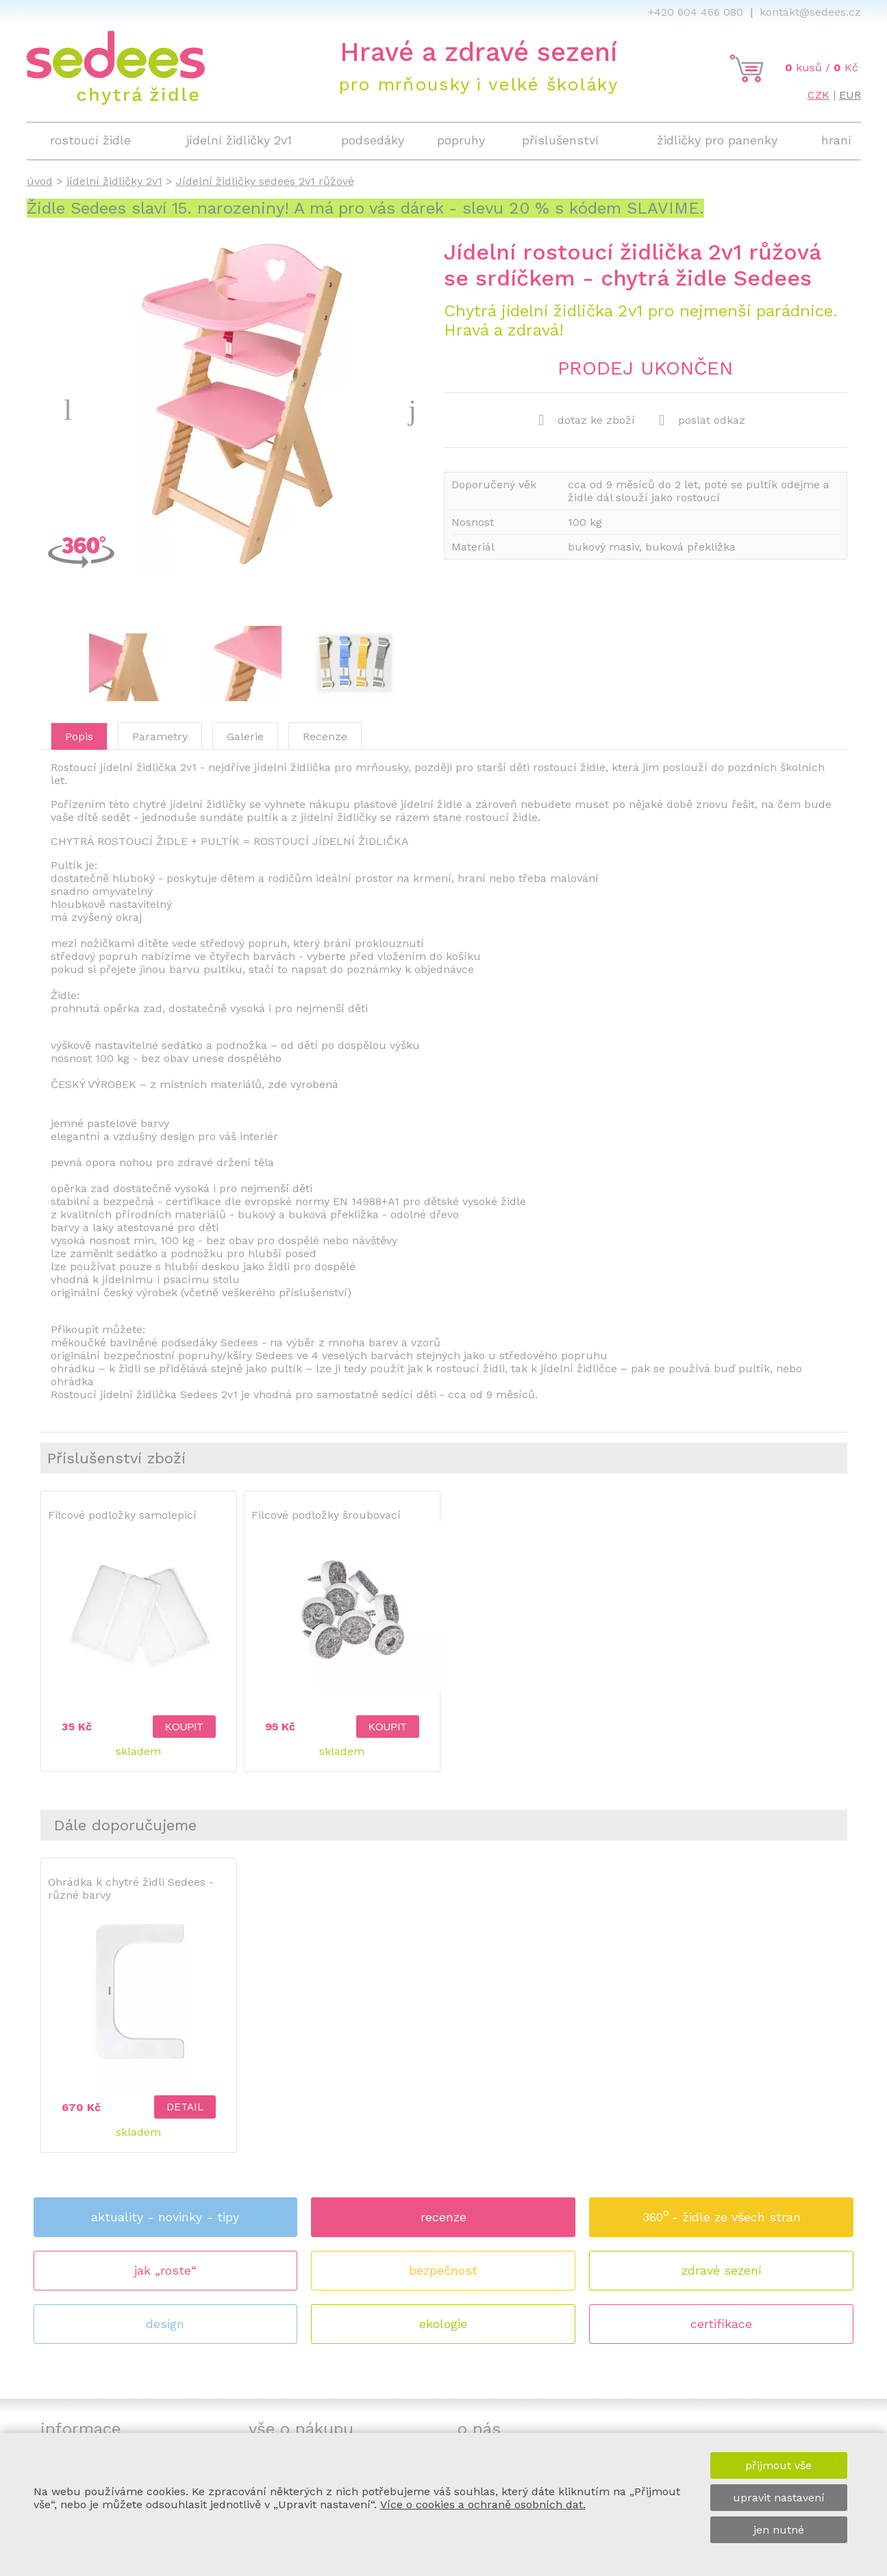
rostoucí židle (90, 140)
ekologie (443, 2323)
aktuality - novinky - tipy (165, 2217)
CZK (818, 94)
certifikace (721, 2323)
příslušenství (560, 140)
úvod (40, 181)
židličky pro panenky (717, 140)
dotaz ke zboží (586, 420)
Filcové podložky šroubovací (326, 1514)
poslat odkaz (702, 420)
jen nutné (778, 2529)
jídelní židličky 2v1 (114, 181)
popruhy (461, 140)
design (165, 2323)
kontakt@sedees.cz (810, 11)
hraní (836, 140)
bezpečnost (443, 2270)
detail (184, 2107)
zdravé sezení (722, 2270)
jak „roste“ (165, 2270)
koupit (184, 1726)
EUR (850, 94)
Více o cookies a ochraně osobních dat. (483, 2504)
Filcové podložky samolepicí (122, 1514)
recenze (443, 2217)
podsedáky (372, 140)
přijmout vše (778, 2465)
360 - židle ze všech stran (721, 2212)
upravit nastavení (779, 2497)
